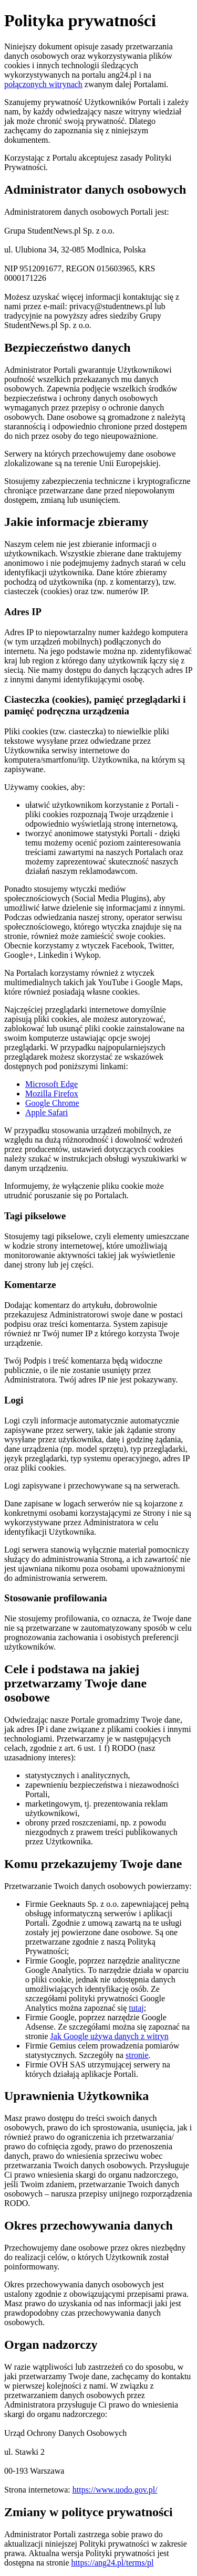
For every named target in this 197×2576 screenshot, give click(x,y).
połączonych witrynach (43, 84)
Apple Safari (46, 1112)
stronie (137, 2055)
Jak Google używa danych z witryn (109, 2036)
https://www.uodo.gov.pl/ (115, 2489)
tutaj (136, 2007)
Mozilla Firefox (51, 1093)
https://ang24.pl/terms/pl (112, 2562)
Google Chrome (52, 1103)
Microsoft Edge (51, 1084)
